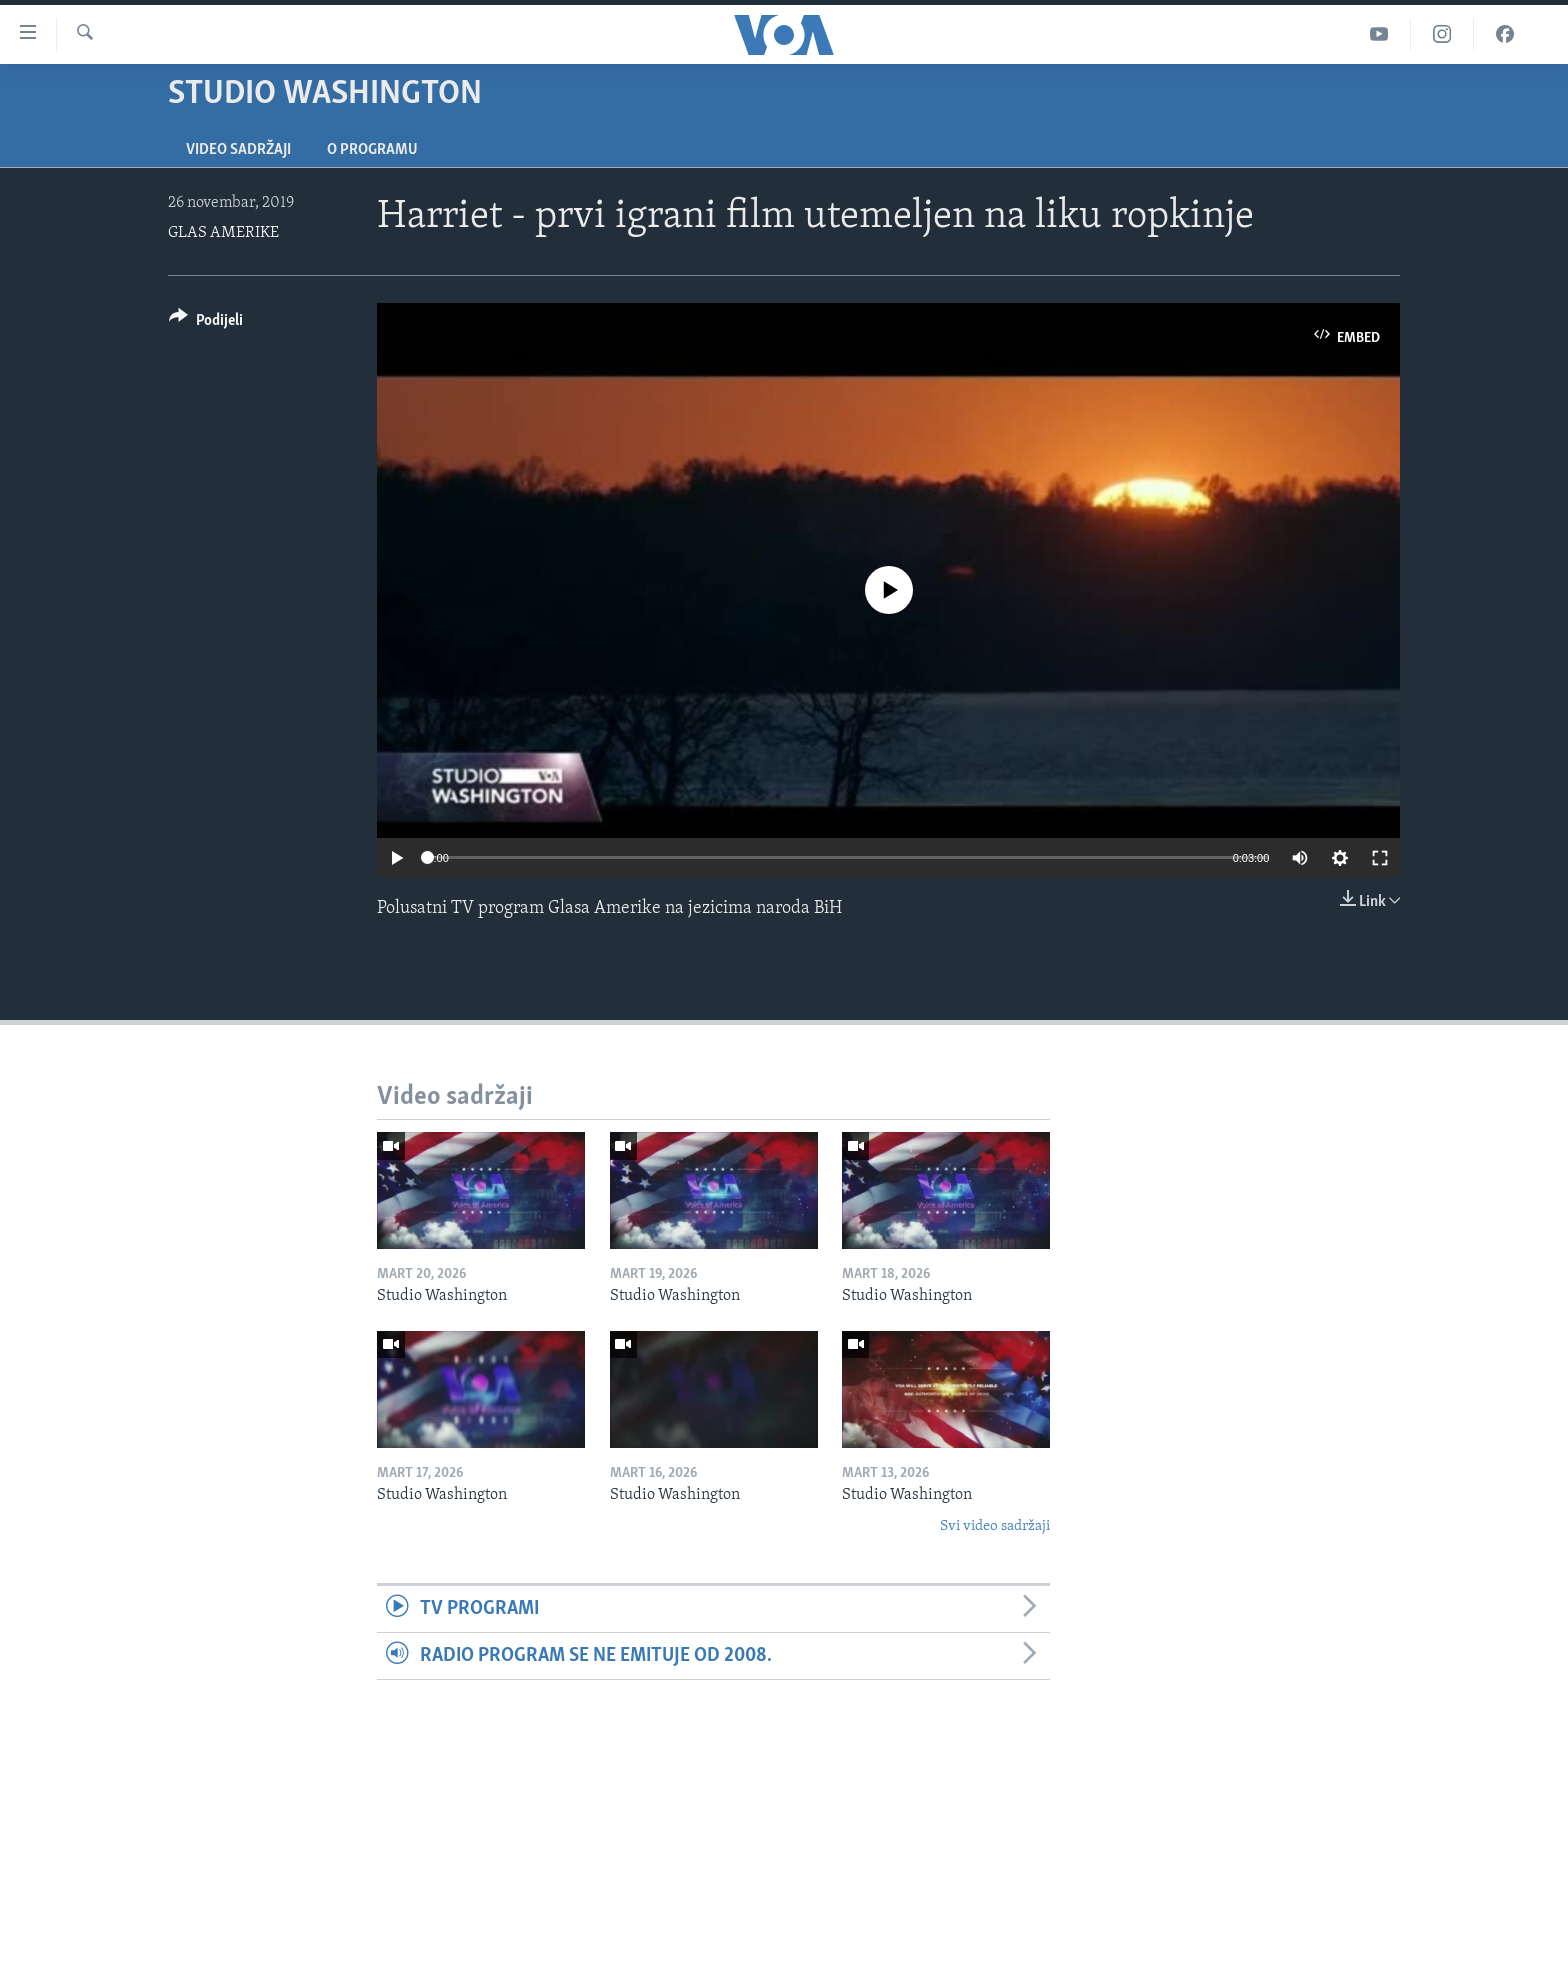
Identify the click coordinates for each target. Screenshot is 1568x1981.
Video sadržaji (238, 150)
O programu (372, 150)
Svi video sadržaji (995, 1526)
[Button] (206, 323)
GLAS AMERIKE (223, 233)
